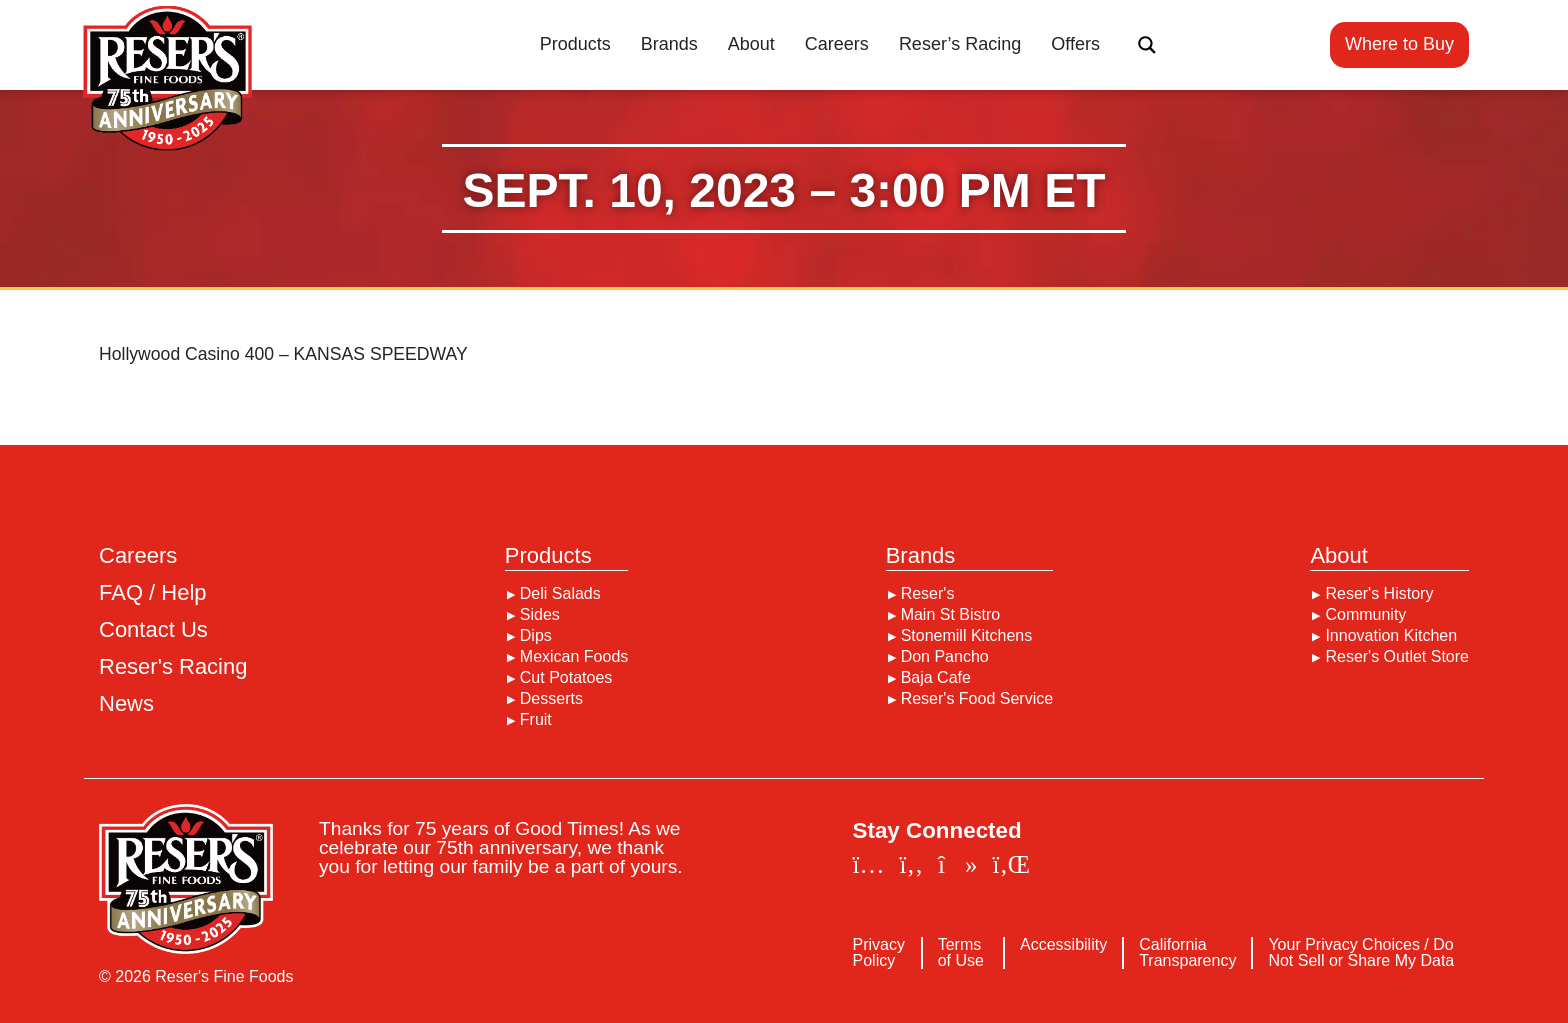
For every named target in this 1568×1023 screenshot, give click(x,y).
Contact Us (153, 630)
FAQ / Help (153, 593)
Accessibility (1063, 945)
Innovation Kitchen (1391, 636)
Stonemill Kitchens (967, 636)
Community (1365, 615)
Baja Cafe (936, 678)
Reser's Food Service (977, 699)
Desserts (551, 699)
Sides (540, 615)
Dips (536, 636)
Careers (837, 44)
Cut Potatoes (566, 678)
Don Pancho (945, 657)
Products (575, 44)
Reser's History (1379, 594)
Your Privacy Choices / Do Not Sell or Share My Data (1361, 953)
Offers (1075, 44)
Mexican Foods (574, 657)
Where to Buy (1399, 44)
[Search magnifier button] (1147, 45)
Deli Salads (560, 594)
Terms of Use (961, 953)
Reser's (928, 594)
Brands (669, 44)
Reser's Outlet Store (1397, 657)
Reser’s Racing (960, 44)
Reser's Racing (173, 667)
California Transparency (1187, 953)
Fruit (536, 720)
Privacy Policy (879, 953)
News (126, 704)
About (751, 44)
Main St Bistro (951, 615)
